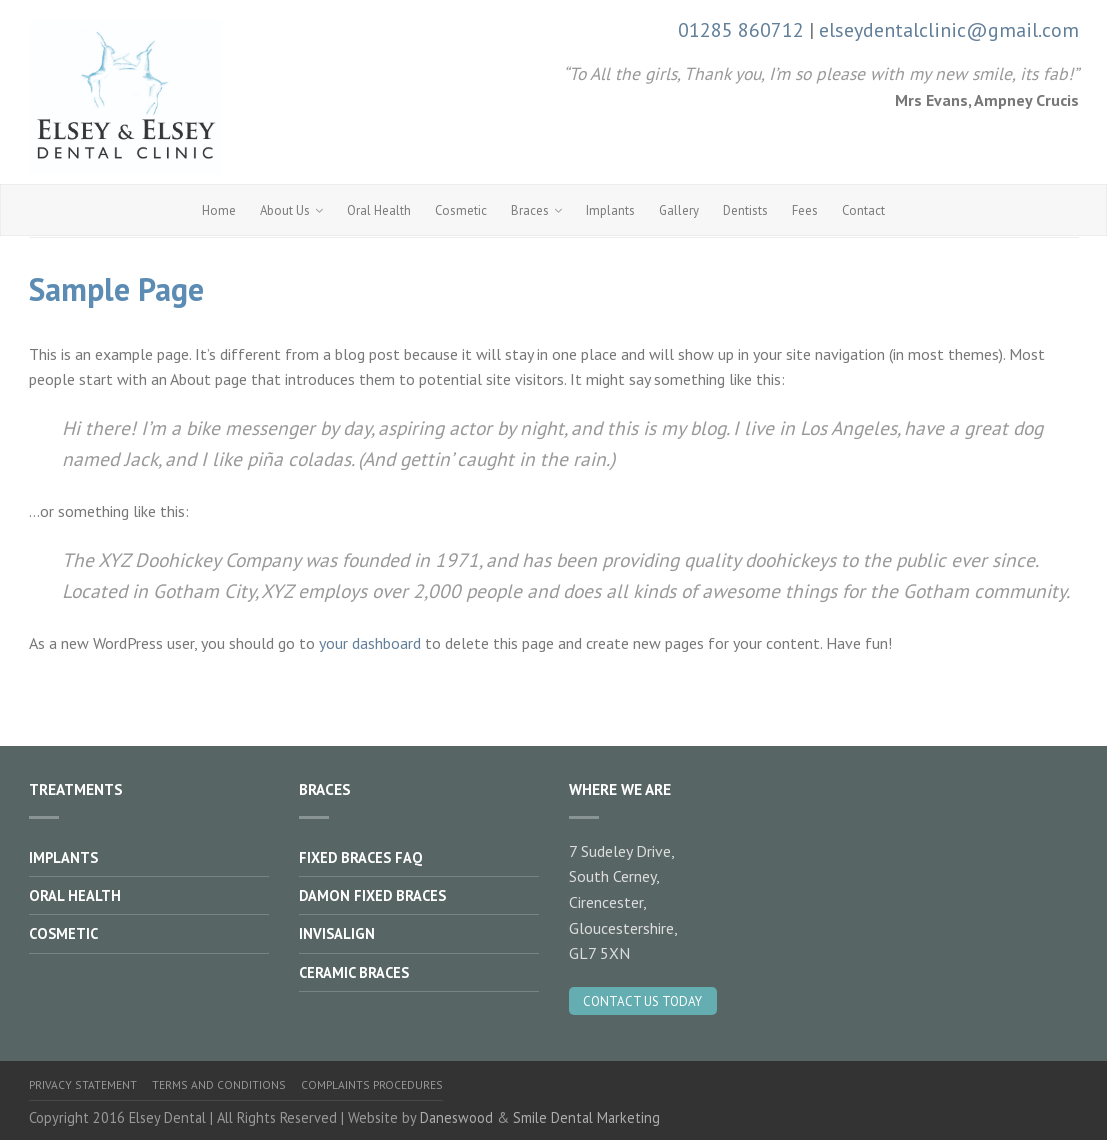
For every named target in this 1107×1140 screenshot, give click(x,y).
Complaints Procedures (372, 1084)
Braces (530, 210)
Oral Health (379, 210)
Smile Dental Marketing (586, 1117)
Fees (805, 210)
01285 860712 (741, 30)
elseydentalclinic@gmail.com (949, 30)
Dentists (745, 210)
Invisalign (337, 933)
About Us (285, 210)
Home (219, 210)
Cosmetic (461, 210)
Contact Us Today (642, 1001)
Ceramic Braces (354, 972)
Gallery (679, 210)
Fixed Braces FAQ (360, 857)
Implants (610, 210)
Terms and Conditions (219, 1084)
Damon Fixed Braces (372, 895)
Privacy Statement (83, 1084)
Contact (863, 210)
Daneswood (456, 1117)
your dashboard (370, 643)
